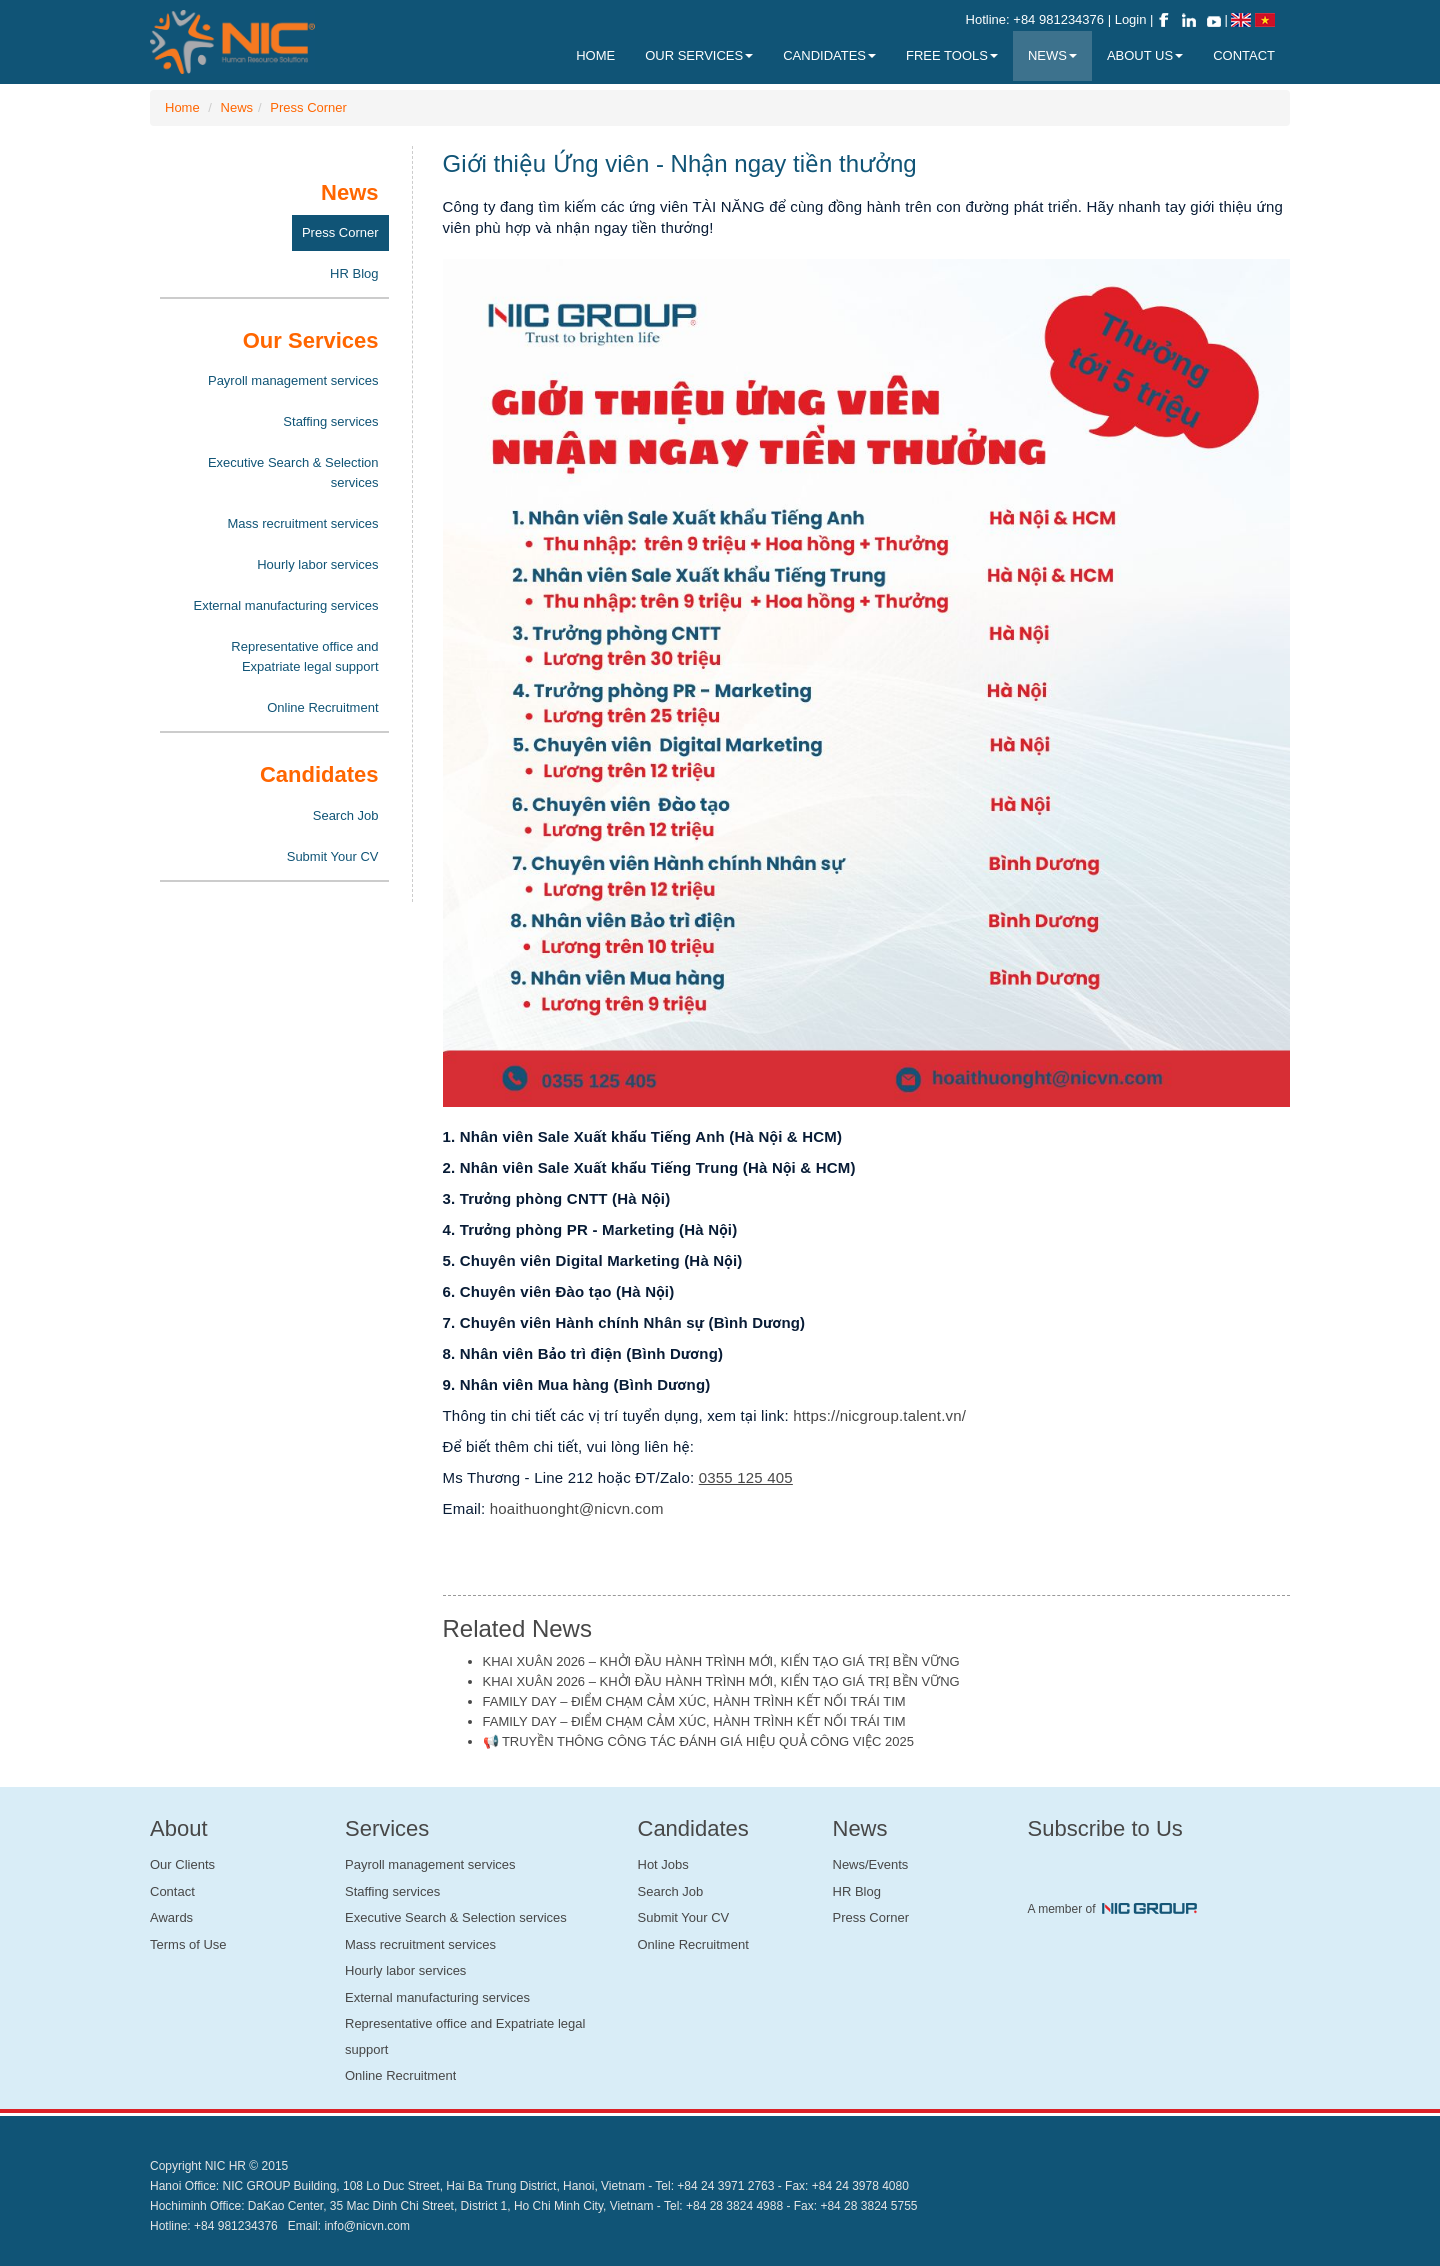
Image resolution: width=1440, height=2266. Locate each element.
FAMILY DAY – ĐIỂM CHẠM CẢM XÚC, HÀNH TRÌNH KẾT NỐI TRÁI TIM (694, 1701)
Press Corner (308, 107)
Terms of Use (188, 1944)
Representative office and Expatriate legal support (304, 656)
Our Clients (182, 1864)
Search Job (346, 815)
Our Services (699, 55)
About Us (1145, 55)
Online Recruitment (322, 707)
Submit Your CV (333, 856)
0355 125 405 (746, 1477)
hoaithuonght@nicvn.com (577, 1508)
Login (1132, 19)
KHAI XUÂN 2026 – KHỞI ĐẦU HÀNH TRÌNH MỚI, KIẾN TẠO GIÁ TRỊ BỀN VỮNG (721, 1661)
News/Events (871, 1864)
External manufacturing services (286, 605)
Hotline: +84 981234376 (1035, 19)
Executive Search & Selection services (293, 472)
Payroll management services (293, 380)
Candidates (829, 55)
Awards (171, 1917)
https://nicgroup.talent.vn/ (879, 1415)
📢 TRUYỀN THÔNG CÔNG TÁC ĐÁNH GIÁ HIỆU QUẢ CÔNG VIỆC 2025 (698, 1741)
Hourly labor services (317, 564)
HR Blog (354, 273)
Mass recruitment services (303, 523)
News (237, 107)
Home (182, 107)
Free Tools (952, 55)
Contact (172, 1891)
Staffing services (330, 421)
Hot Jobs (663, 1864)
